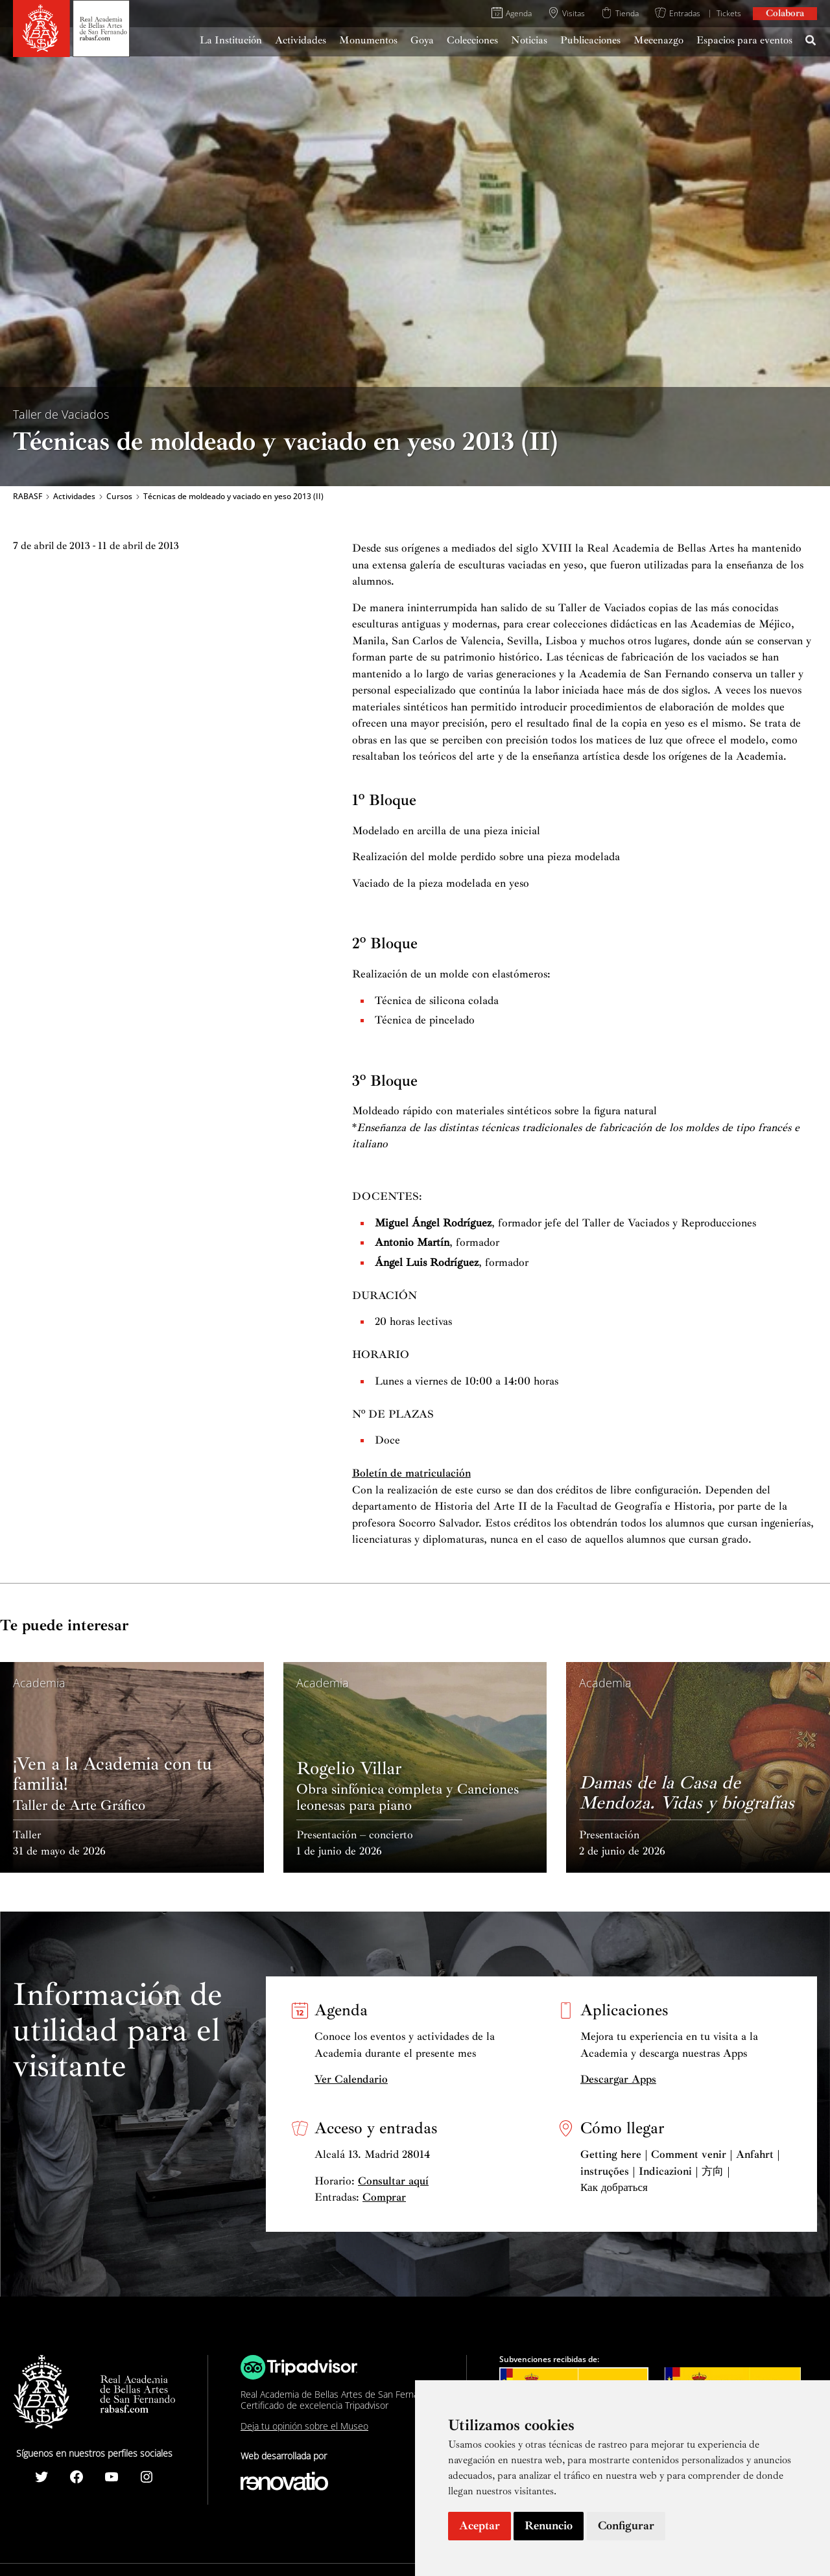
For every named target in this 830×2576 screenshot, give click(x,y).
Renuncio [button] (549, 2525)
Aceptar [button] (479, 2525)
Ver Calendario (351, 2079)
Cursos (119, 496)
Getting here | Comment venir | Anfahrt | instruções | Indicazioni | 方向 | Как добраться (680, 2171)
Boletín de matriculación (411, 1473)
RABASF (27, 496)
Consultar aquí (393, 2181)
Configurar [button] (626, 2525)
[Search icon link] (811, 42)
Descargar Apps (618, 2079)
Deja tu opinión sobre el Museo (304, 2426)
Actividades (74, 496)
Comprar (384, 2197)
